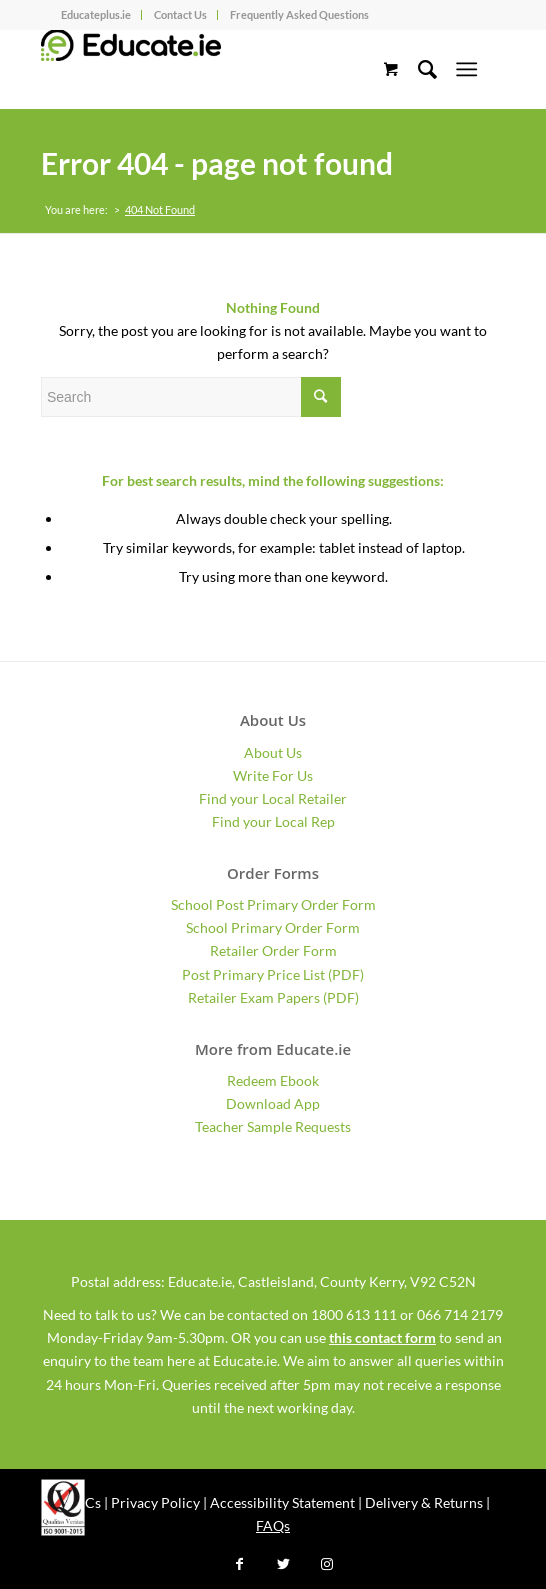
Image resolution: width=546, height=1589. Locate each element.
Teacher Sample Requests (273, 1126)
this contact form (382, 1337)
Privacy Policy (155, 1502)
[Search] (417, 69)
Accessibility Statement (282, 1502)
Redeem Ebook (273, 1080)
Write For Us (273, 775)
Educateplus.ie (96, 14)
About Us (273, 752)
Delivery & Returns (424, 1502)
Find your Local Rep (273, 821)
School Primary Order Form (273, 927)
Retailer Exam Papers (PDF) (273, 997)
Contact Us (180, 14)
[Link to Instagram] (327, 1564)
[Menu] (466, 69)
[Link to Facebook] (239, 1564)
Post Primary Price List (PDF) (273, 974)
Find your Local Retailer (273, 798)
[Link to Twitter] (283, 1564)
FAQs (273, 1525)
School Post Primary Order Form (273, 904)
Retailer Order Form (273, 950)
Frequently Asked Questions (299, 14)
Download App (273, 1103)
